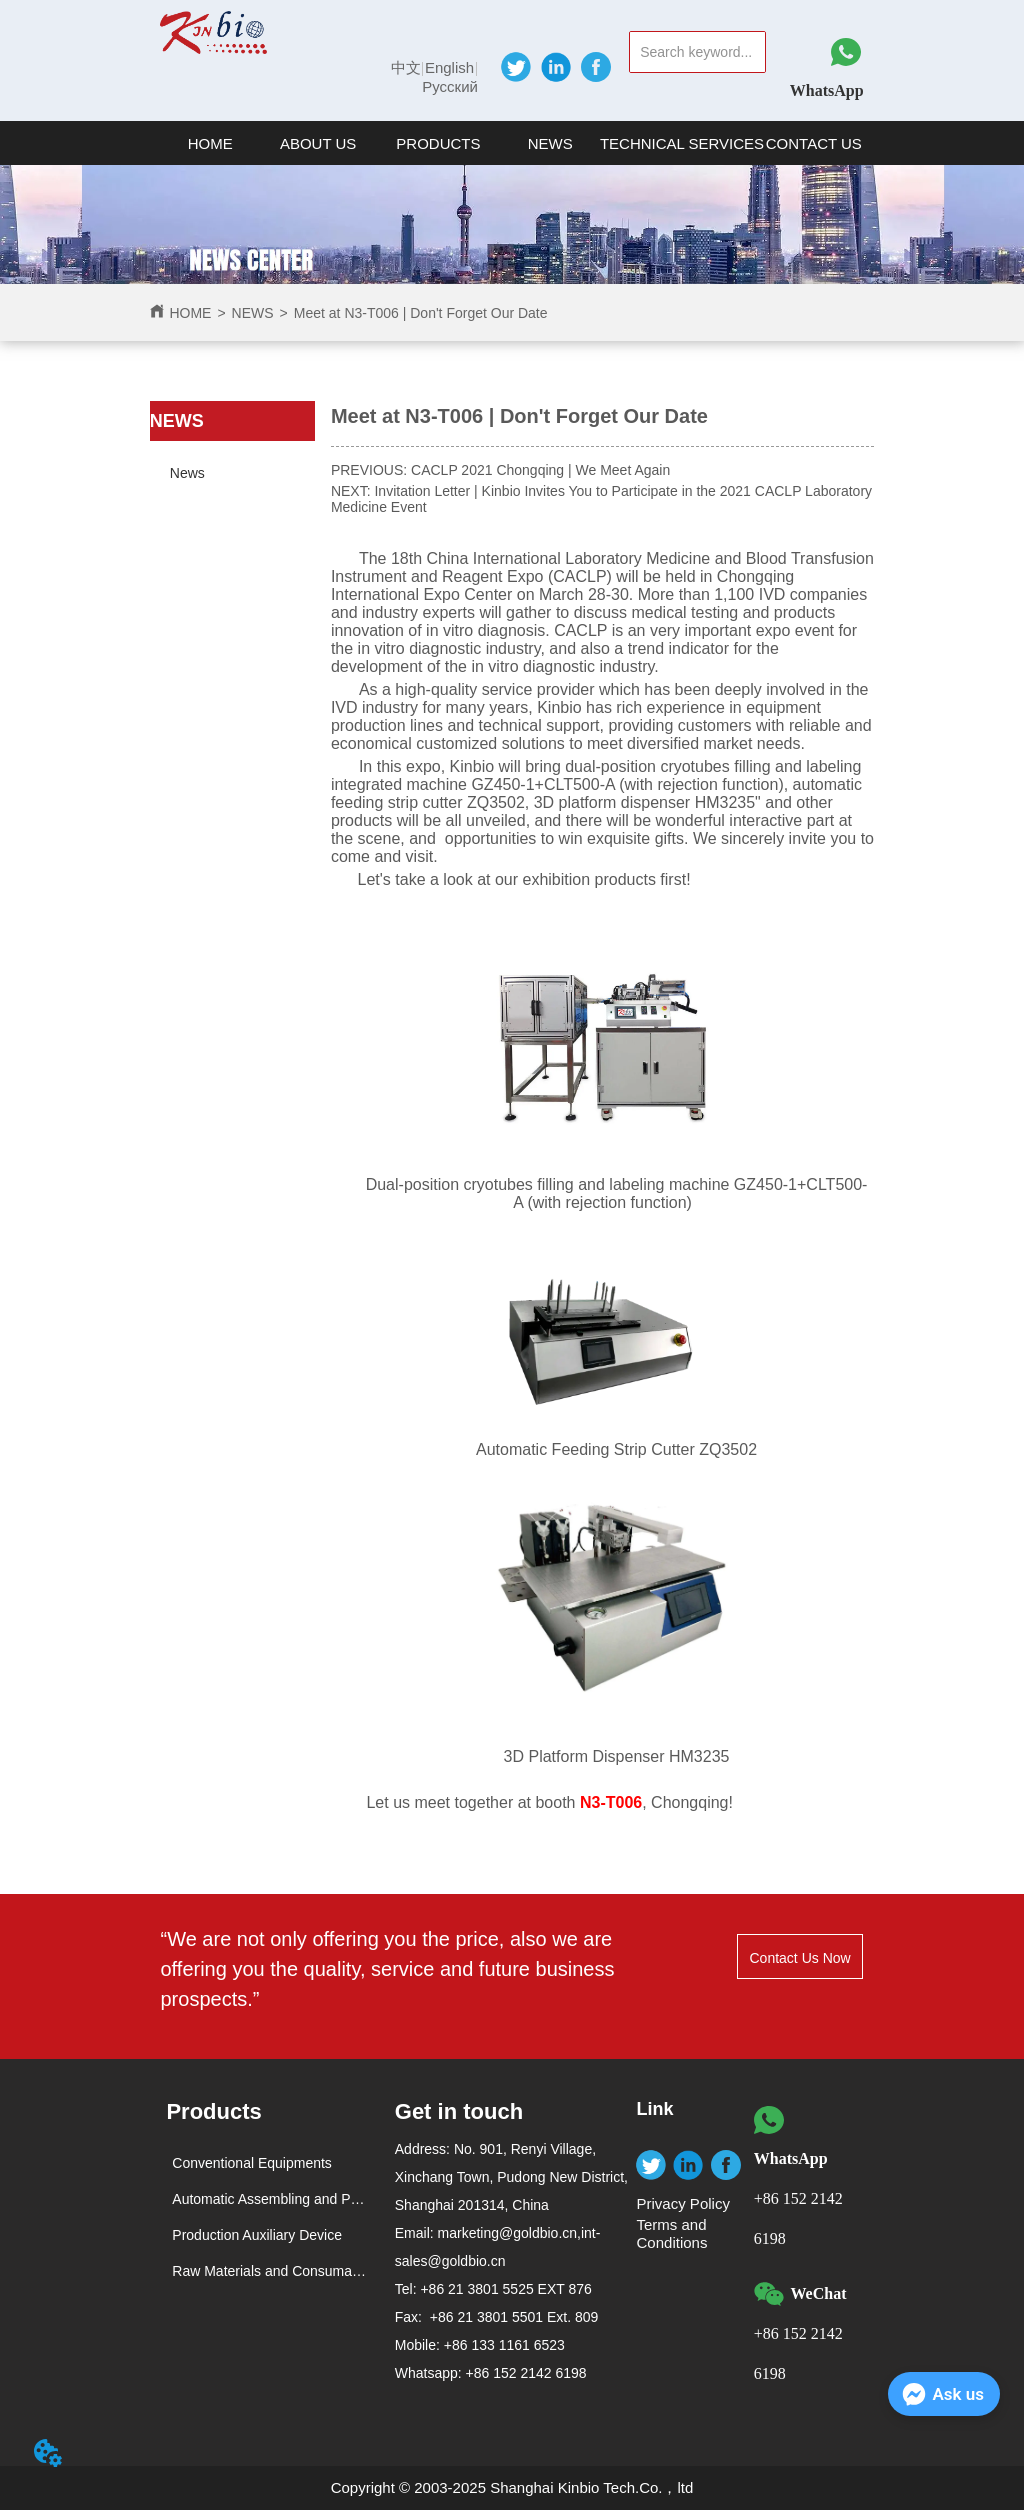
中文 (406, 67)
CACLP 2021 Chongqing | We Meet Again (540, 470)
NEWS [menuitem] (550, 143)
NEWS (253, 313)
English (449, 67)
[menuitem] (318, 143)
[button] (318, 143)
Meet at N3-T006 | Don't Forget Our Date (421, 313)
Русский (450, 86)
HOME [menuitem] (210, 143)
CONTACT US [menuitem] (814, 143)
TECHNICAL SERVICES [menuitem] (682, 143)
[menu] (512, 143)
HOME (190, 313)
